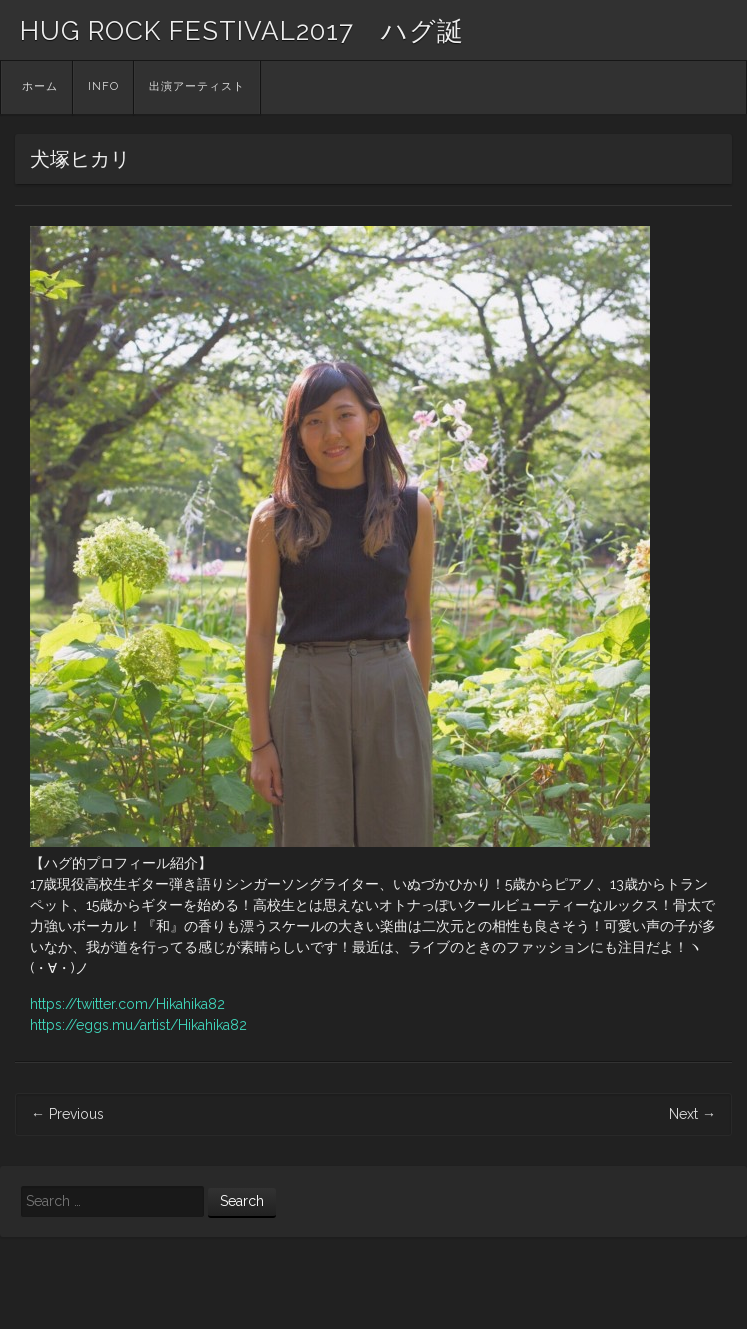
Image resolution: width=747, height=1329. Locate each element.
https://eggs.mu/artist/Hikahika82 (138, 1025)
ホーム (40, 86)
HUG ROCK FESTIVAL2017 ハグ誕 (242, 31)
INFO (103, 86)
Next (692, 1114)
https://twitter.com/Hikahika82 (127, 1004)
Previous (67, 1114)
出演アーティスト (197, 86)
